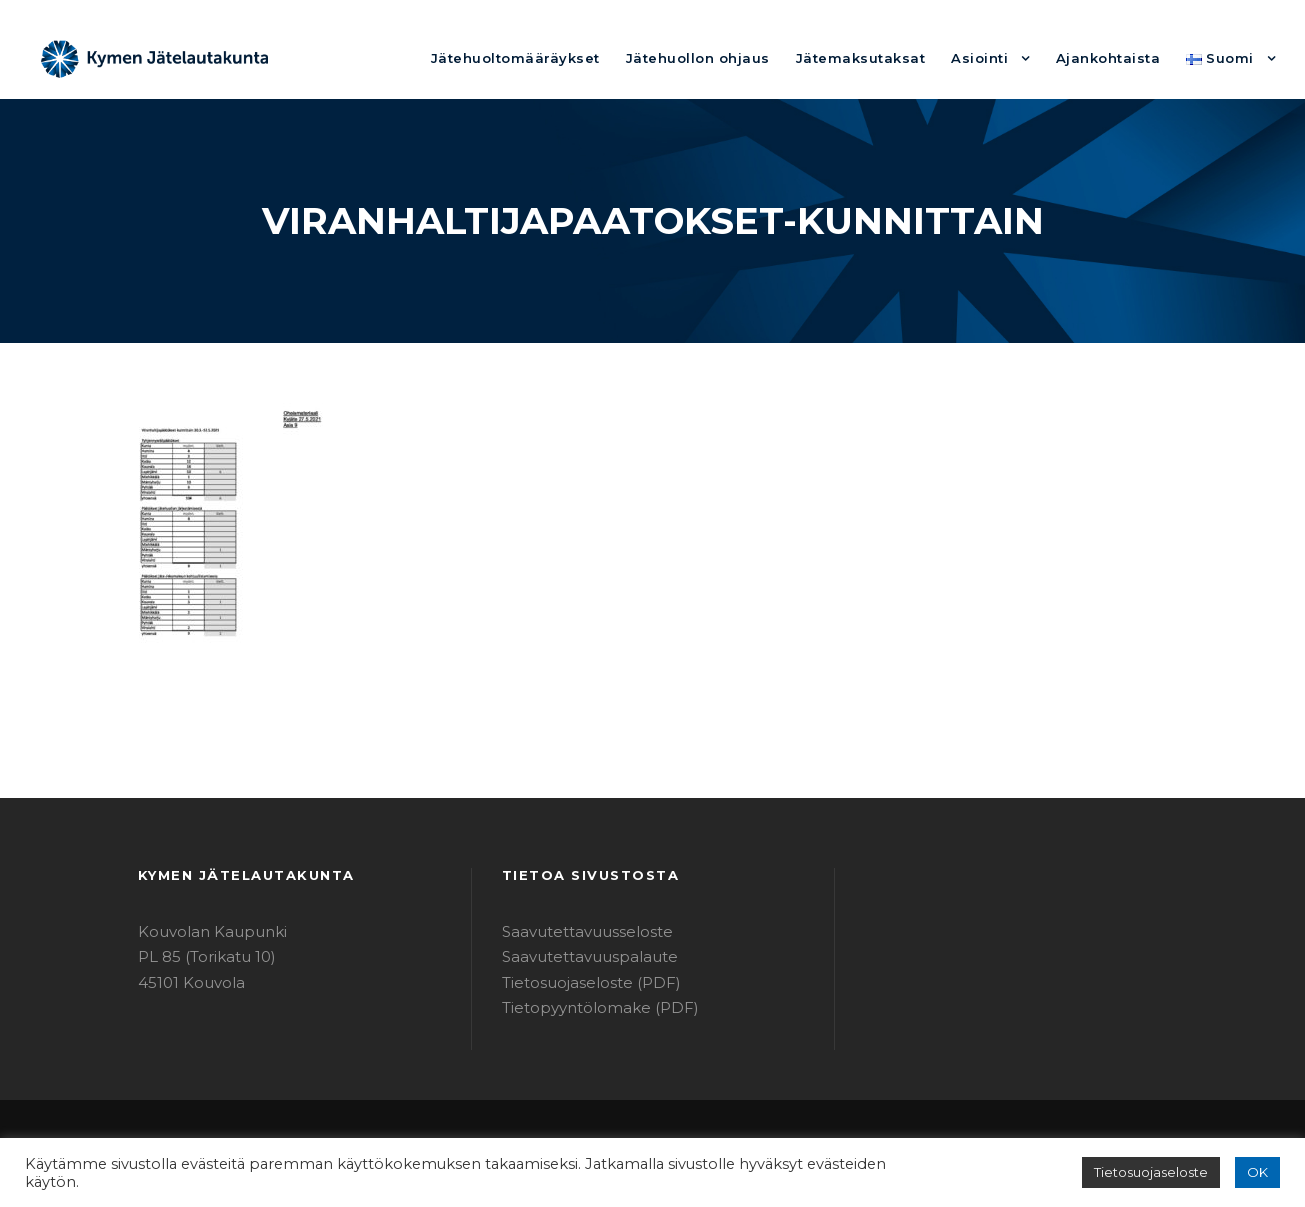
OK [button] (1258, 1172)
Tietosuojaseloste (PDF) (582, 982)
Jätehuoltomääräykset (582, 57)
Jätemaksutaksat (892, 57)
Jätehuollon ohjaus (746, 57)
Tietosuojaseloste (1160, 1172)
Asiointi (1000, 57)
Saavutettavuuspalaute (578, 956)
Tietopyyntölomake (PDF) (587, 1007)
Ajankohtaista (1120, 57)
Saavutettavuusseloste (577, 931)
